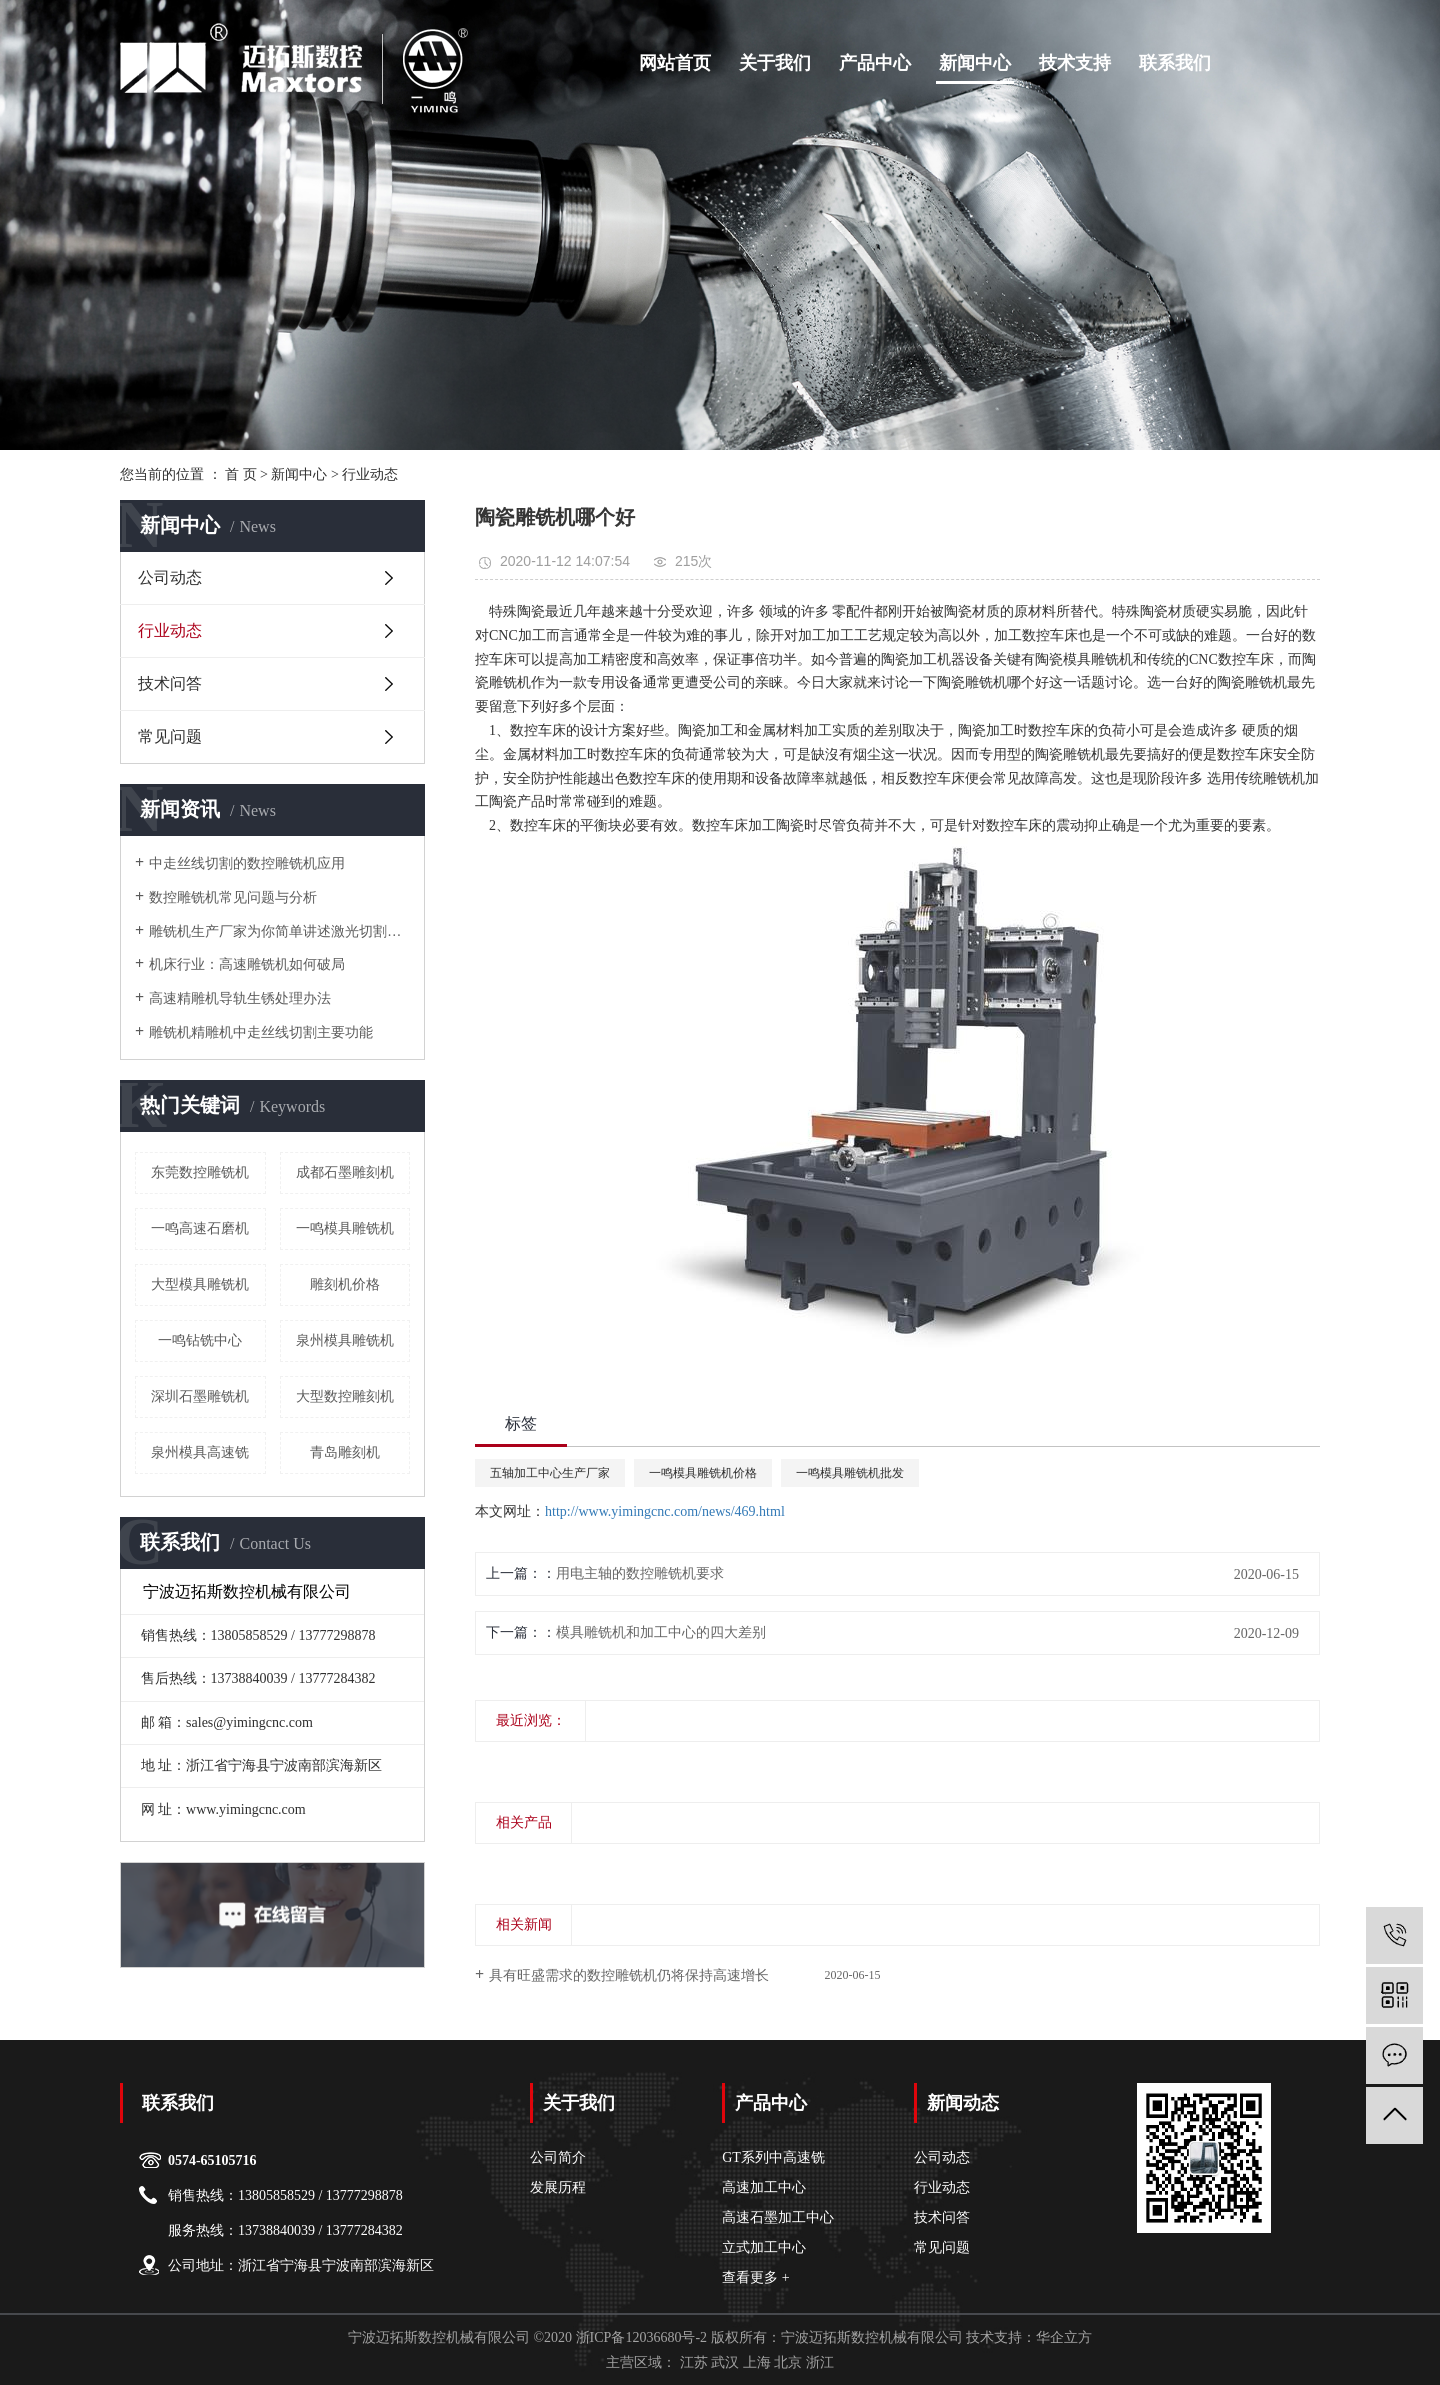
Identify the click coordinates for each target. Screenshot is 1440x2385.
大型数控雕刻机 (345, 1396)
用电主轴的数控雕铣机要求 (640, 1573)
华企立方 (1064, 2337)
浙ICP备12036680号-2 (641, 2337)
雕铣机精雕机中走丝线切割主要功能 (261, 1032)
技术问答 (170, 683)
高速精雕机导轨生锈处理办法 (240, 998)
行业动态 (370, 474)
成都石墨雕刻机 (345, 1172)
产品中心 (875, 63)
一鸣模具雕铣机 (345, 1228)
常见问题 (170, 736)
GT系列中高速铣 (773, 2157)
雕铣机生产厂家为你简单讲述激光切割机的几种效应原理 (279, 931)
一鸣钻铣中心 (200, 1340)
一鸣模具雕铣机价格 (703, 1473)
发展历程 (558, 2187)
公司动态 (170, 577)
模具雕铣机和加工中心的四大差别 (661, 1632)
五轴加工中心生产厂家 (550, 1473)
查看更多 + (755, 2277)
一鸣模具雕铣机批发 (850, 1473)
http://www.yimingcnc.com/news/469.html (665, 1511)
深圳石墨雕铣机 (200, 1396)
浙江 (820, 2362)
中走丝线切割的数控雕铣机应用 (247, 863)
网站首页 (675, 63)
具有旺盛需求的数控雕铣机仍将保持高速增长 (629, 1975)
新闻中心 (975, 63)
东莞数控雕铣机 (200, 1172)
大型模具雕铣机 (200, 1284)
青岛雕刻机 (345, 1452)
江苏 (694, 2362)
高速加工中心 (764, 2187)
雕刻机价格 (345, 1284)
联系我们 (1175, 63)
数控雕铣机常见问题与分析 (233, 897)
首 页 (241, 474)
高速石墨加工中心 (778, 2217)
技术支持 (1075, 63)
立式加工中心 (764, 2247)
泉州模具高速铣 (200, 1452)
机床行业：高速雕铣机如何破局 (247, 964)
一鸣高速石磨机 (200, 1228)
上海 (757, 2362)
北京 (788, 2362)
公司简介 (558, 2157)
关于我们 (775, 63)
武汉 (725, 2362)
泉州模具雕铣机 (345, 1340)
